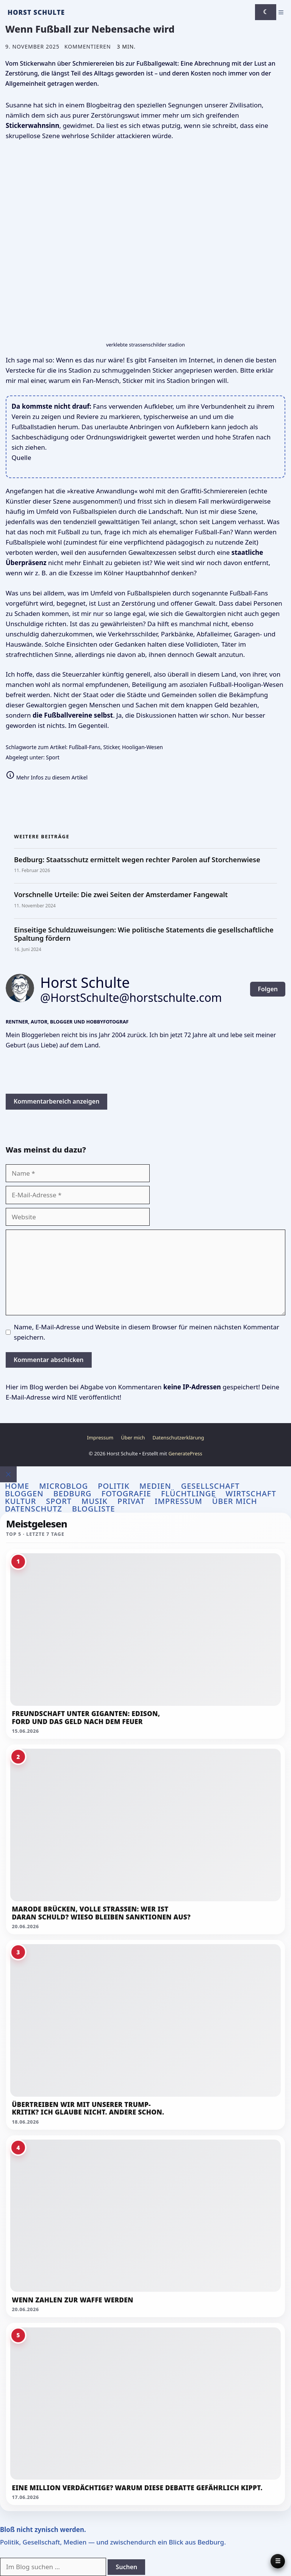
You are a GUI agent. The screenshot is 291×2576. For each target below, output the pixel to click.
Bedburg (72, 1493)
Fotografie (126, 1493)
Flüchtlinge (188, 1493)
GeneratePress (185, 1453)
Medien (155, 1486)
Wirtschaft (251, 1493)
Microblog (63, 1486)
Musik (94, 1501)
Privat (131, 1501)
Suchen (126, 2567)
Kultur (20, 1501)
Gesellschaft (210, 1486)
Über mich (133, 1437)
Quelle (21, 457)
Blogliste (93, 1509)
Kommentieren (87, 46)
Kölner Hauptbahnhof (137, 572)
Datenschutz (33, 1509)
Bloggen (24, 1493)
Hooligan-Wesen (142, 747)
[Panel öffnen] (278, 2561)
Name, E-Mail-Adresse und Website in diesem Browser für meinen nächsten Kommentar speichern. (147, 1332)
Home (17, 1486)
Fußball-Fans (84, 747)
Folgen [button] (268, 989)
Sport (52, 757)
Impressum (100, 1437)
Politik (114, 1486)
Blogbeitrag (103, 105)
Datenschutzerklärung (178, 1437)
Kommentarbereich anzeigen (56, 1101)
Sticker (111, 747)
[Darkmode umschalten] (265, 12)
